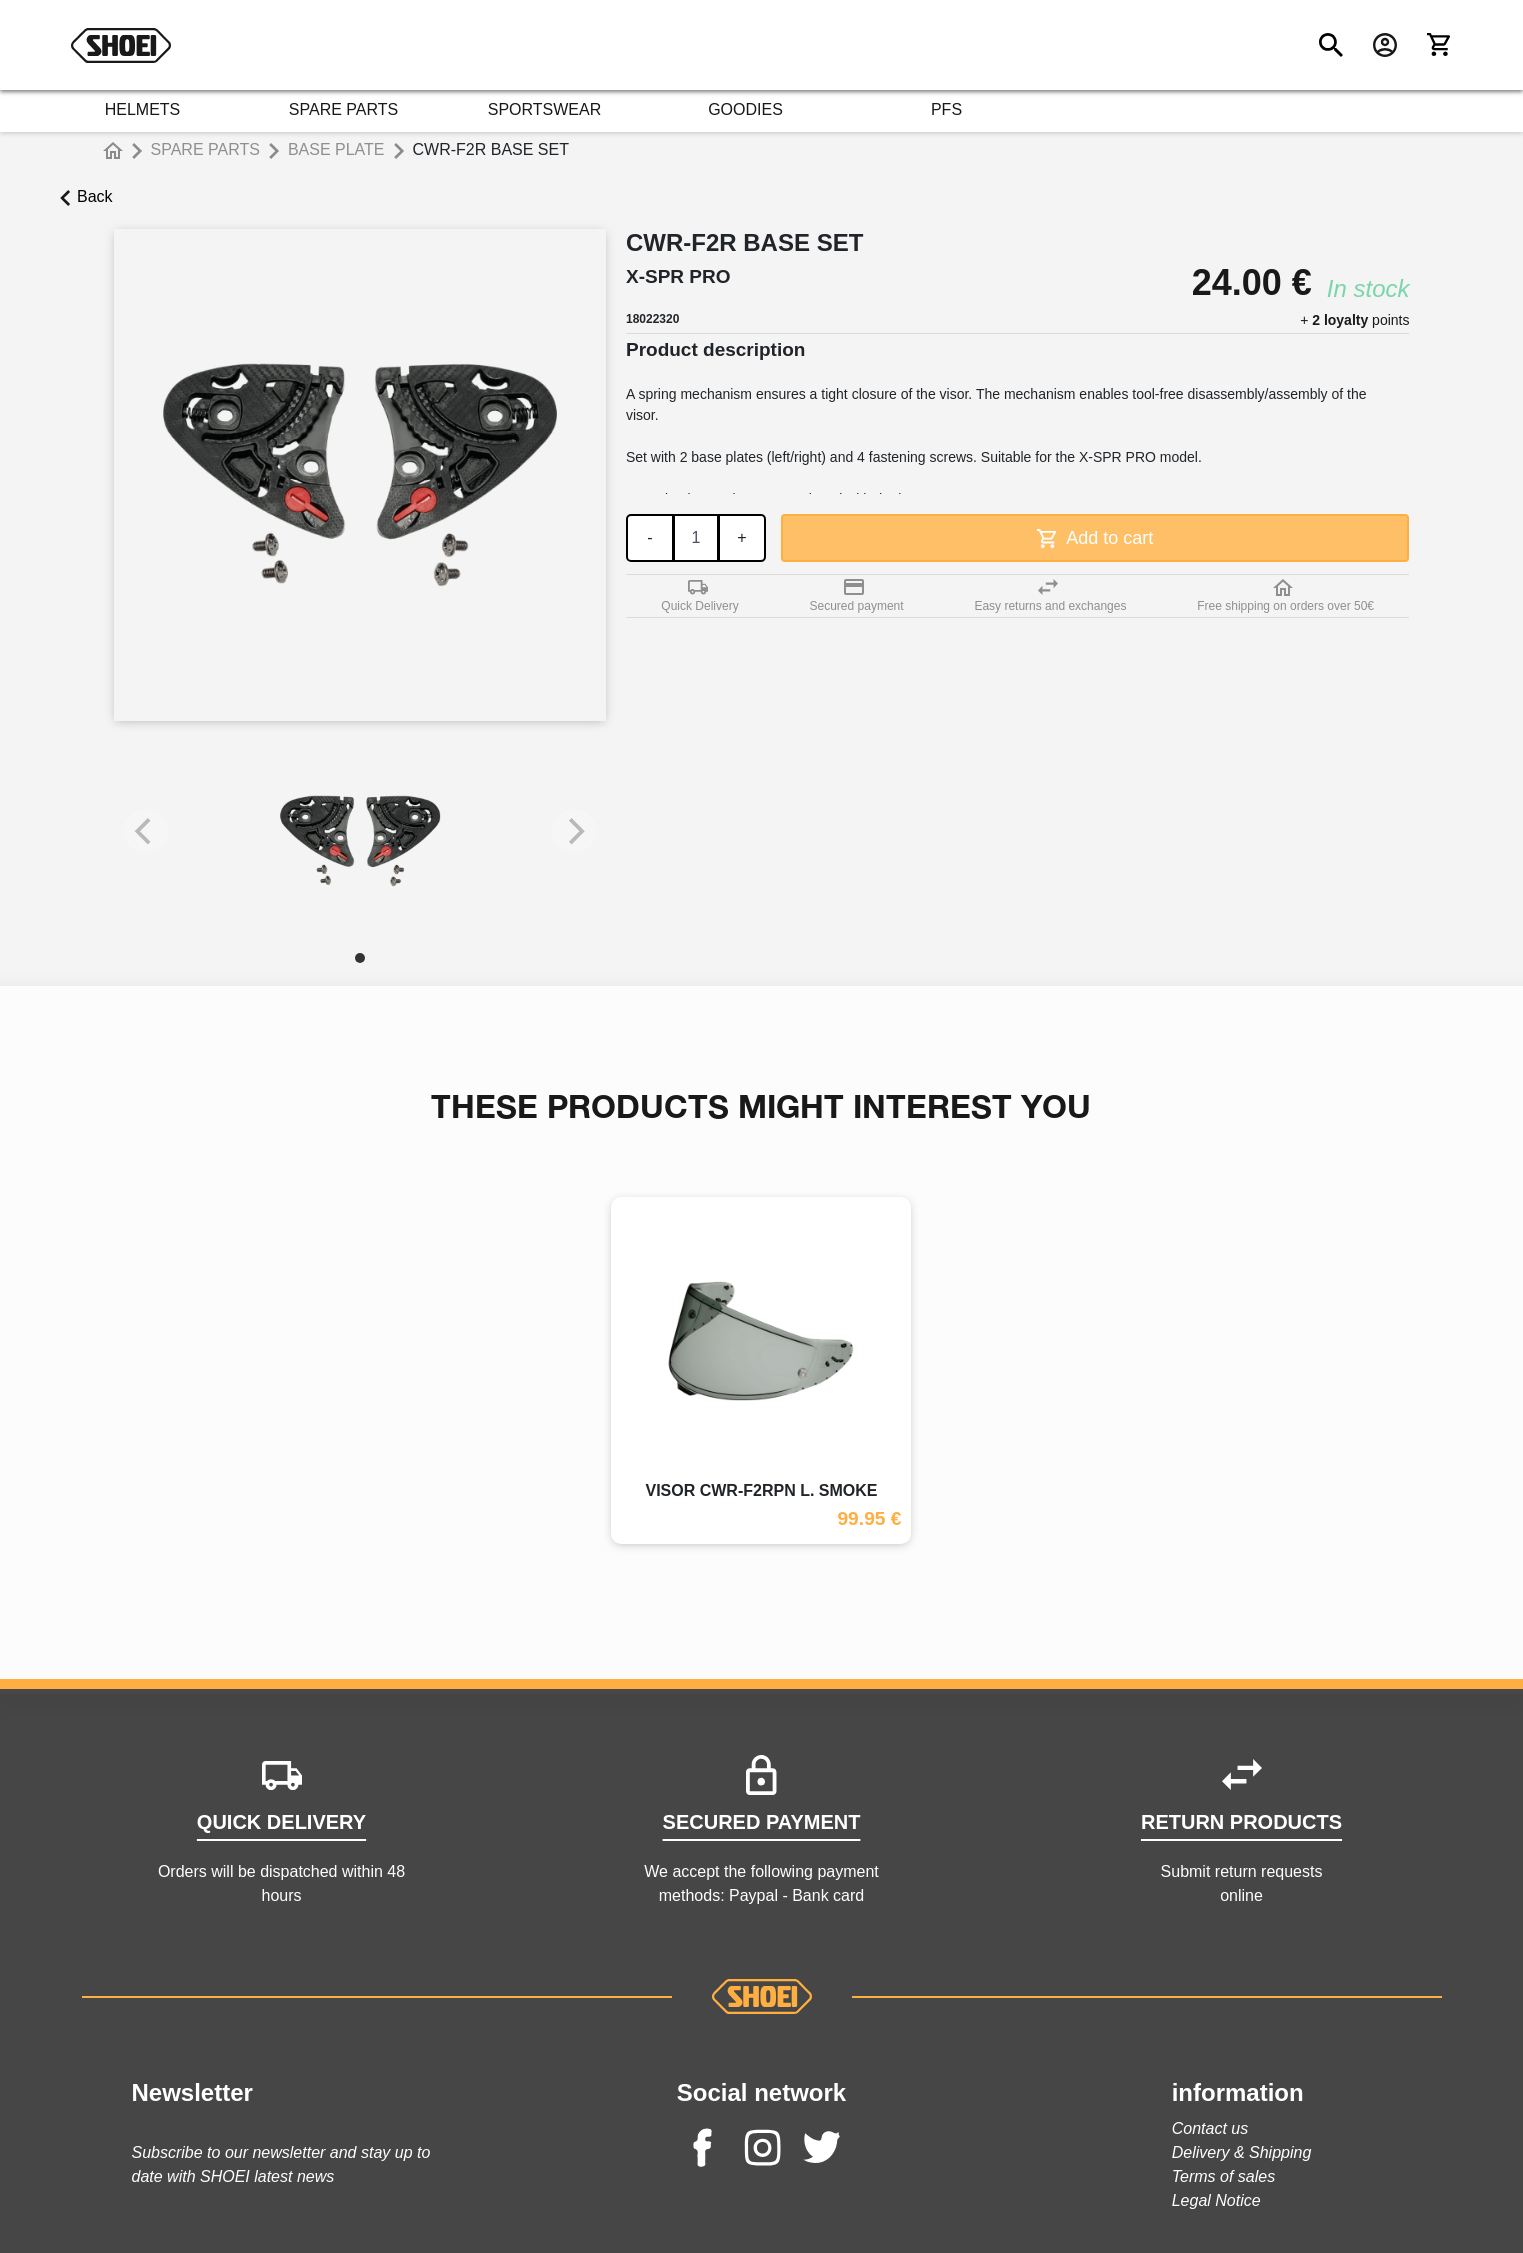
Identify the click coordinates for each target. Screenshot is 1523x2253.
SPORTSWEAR (545, 109)
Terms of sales (1223, 2176)
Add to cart (1095, 538)
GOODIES (745, 109)
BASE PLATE (336, 149)
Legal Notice (1216, 2200)
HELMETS (143, 109)
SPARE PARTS (343, 109)
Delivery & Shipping (1242, 2152)
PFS (946, 109)
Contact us (1210, 2128)
